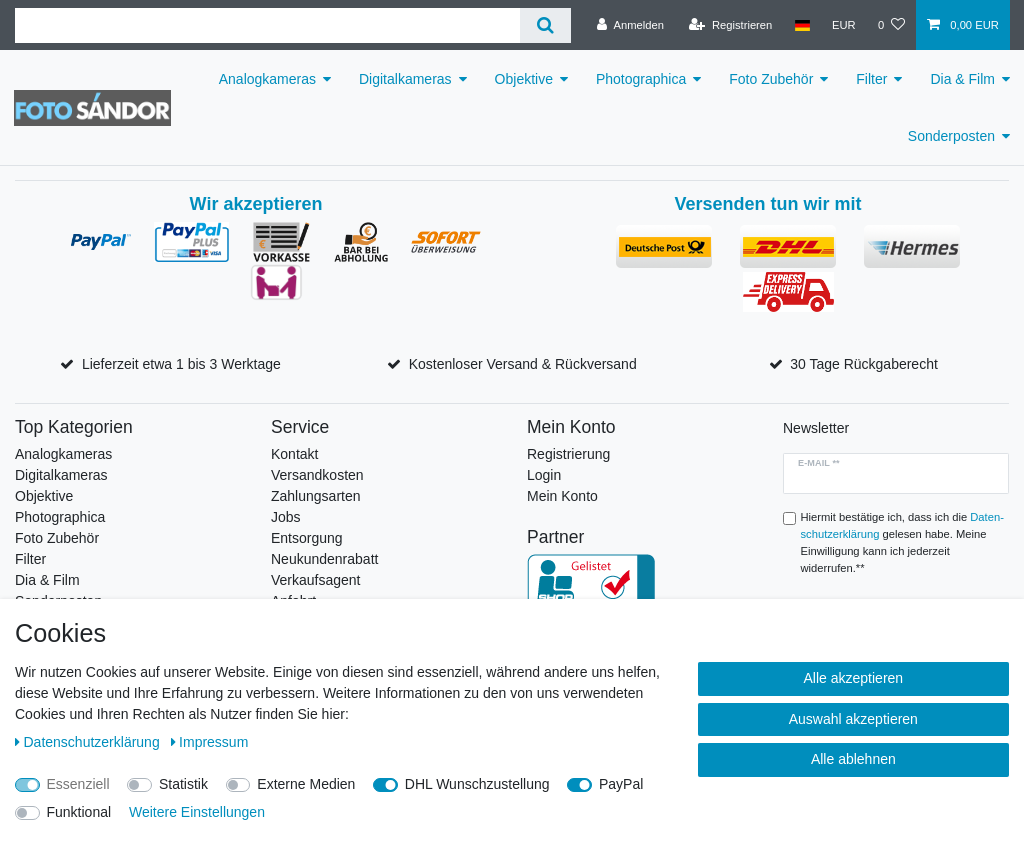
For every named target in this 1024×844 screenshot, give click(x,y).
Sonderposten (951, 136)
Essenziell (78, 784)
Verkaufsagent (316, 580)
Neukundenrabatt (324, 559)
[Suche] (545, 25)
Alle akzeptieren (854, 678)
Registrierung (568, 454)
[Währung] (844, 25)
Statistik (183, 784)
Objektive (524, 79)
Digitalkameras (405, 79)
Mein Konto (562, 496)
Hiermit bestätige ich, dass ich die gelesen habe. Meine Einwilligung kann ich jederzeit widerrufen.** (902, 542)
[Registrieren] (730, 25)
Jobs (286, 517)
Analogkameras (267, 79)
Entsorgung (307, 538)
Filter (871, 79)
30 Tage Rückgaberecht (864, 364)
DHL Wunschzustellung (477, 784)
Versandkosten (317, 475)
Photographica (641, 79)
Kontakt (294, 454)
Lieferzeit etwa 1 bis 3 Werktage (181, 364)
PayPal (621, 784)
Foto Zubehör (771, 79)
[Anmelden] (630, 25)
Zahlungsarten (316, 496)
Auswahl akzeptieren (853, 719)
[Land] (801, 25)
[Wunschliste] (891, 25)
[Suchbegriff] (267, 25)
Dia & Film (962, 79)
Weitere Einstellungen (197, 812)
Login (544, 475)
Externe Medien (306, 784)
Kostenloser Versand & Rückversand (523, 364)
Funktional (79, 812)
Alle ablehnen (853, 759)
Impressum (210, 742)
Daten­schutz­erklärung (89, 742)
